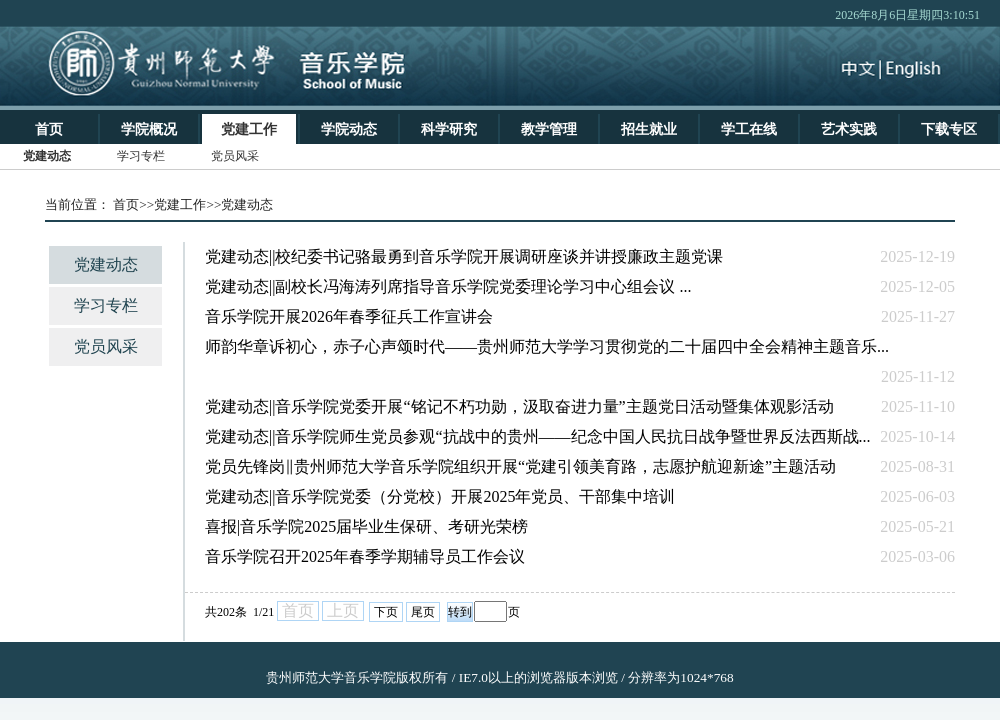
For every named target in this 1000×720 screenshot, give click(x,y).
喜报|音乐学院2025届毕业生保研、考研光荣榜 (366, 526)
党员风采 (106, 346)
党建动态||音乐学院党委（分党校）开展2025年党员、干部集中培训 (440, 496)
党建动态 (106, 264)
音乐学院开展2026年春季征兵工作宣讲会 (349, 316)
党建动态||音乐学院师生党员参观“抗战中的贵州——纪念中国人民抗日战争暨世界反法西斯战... (538, 436)
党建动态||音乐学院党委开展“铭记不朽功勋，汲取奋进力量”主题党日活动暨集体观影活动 (519, 406)
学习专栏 (106, 305)
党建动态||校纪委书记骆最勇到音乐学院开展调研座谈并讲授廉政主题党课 (464, 256)
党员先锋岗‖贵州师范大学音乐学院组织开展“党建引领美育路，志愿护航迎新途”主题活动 (520, 466)
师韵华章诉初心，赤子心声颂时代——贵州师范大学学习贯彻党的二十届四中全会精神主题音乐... (547, 346)
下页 (386, 612)
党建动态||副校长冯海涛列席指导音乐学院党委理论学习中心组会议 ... (448, 286)
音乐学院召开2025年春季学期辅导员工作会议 (365, 556)
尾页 (423, 612)
